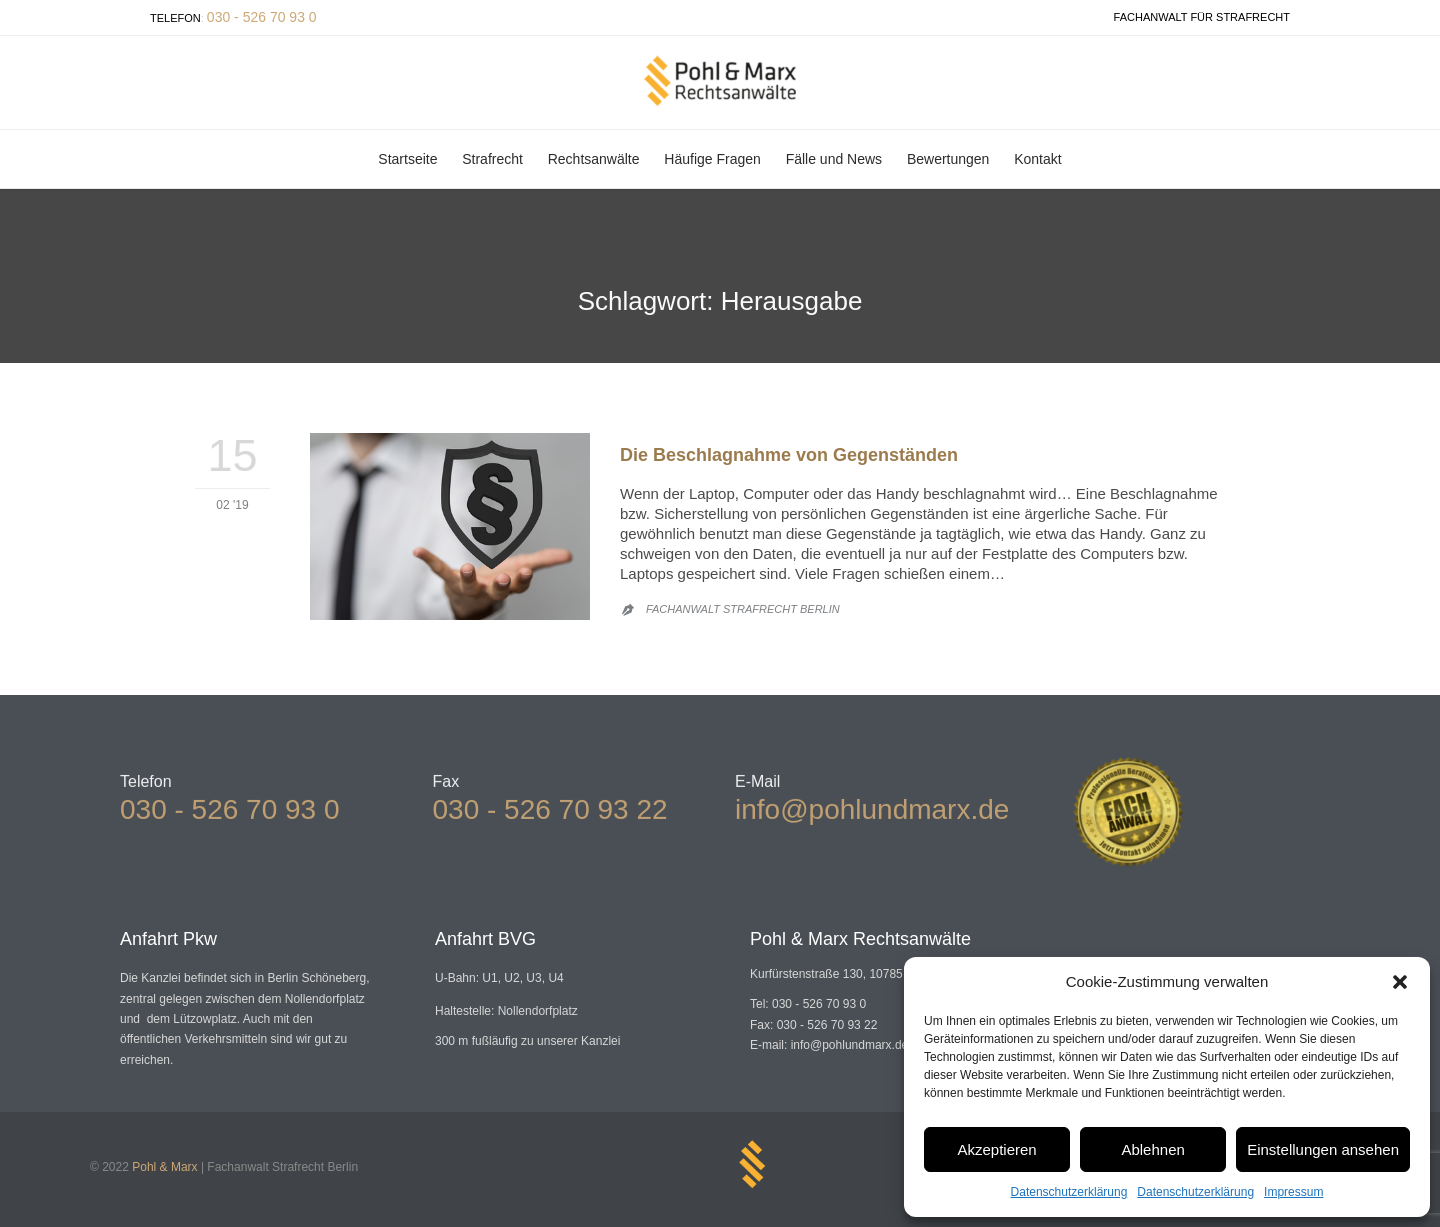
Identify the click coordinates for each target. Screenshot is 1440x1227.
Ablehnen (1152, 1149)
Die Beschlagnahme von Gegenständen (789, 455)
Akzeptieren (996, 1149)
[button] (1400, 982)
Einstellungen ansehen (1323, 1149)
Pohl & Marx (164, 1167)
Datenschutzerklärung (1069, 1192)
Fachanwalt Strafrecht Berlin (743, 609)
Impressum (1293, 1192)
